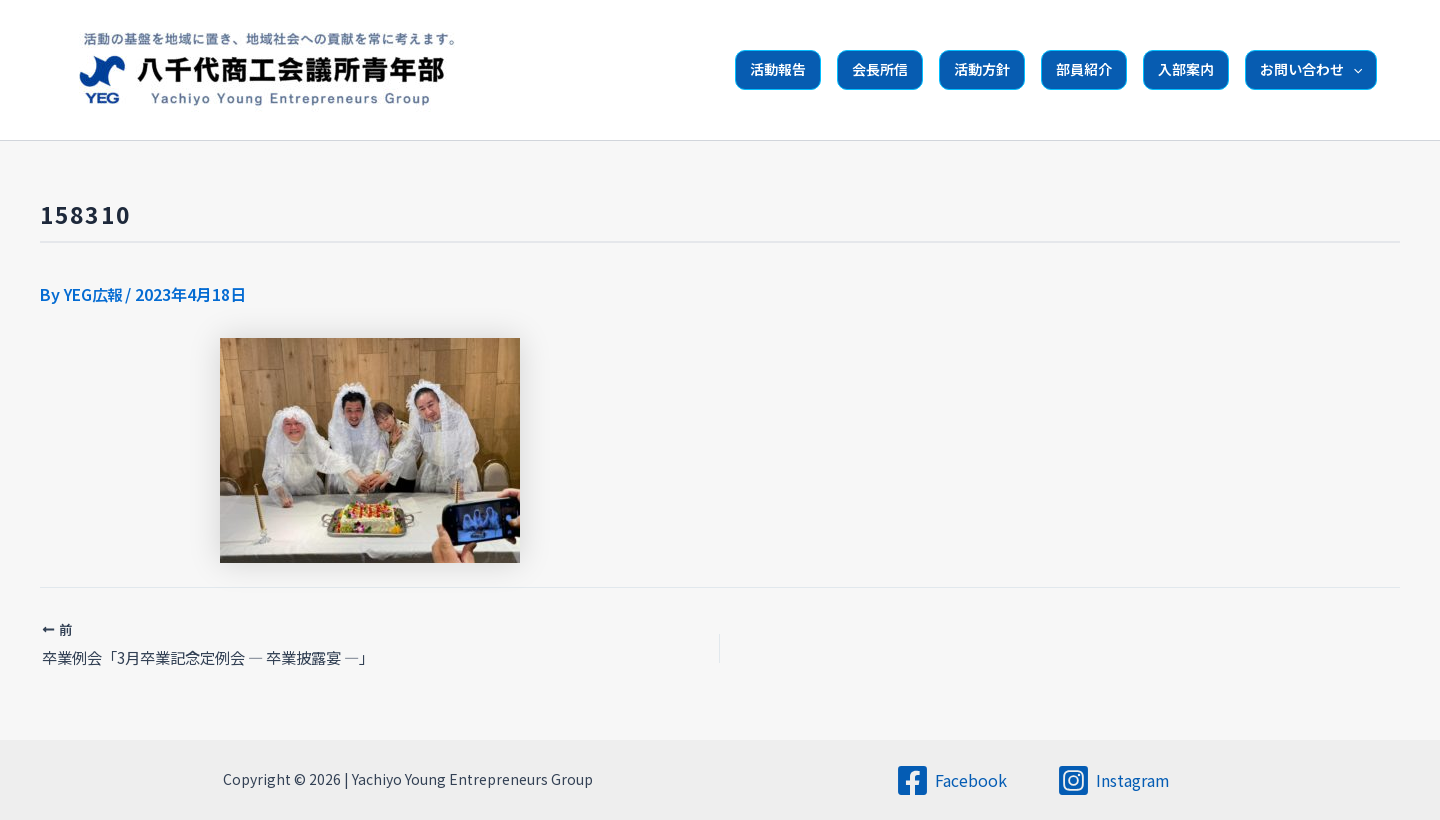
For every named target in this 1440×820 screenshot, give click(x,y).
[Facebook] (951, 780)
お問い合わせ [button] (1311, 69)
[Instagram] (1113, 780)
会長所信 (880, 69)
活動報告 (778, 69)
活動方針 (982, 69)
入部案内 (1186, 69)
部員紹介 (1084, 69)
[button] (1353, 69)
